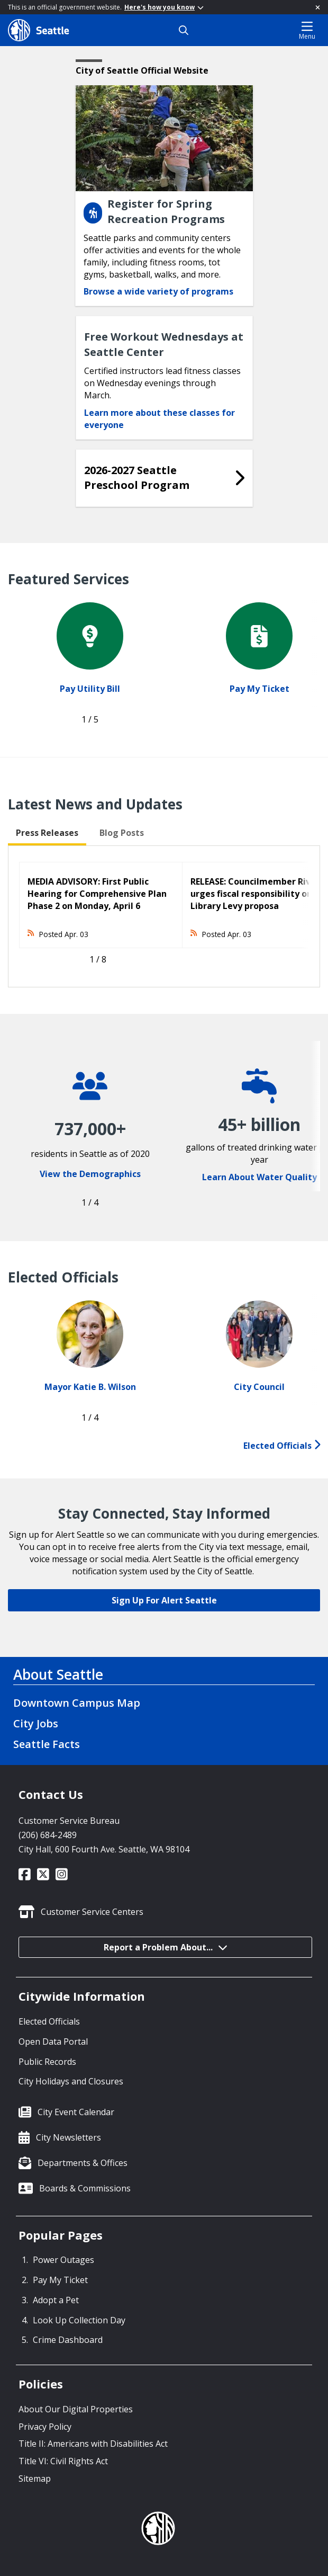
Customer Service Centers (92, 1912)
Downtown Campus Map (76, 1703)
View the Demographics (90, 1174)
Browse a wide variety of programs (158, 291)
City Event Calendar (76, 2112)
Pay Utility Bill (90, 688)
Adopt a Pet (56, 2300)
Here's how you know (164, 7)
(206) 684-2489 (48, 1835)
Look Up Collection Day (79, 2320)
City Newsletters (68, 2137)
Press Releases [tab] (47, 833)
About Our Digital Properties (76, 2409)
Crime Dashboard (68, 2340)
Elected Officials (282, 1445)
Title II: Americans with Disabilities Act (93, 2443)
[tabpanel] (164, 916)
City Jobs (35, 1723)
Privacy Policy (45, 2426)
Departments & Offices (82, 2163)
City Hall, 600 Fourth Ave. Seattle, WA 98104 (104, 1849)
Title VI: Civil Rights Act (63, 2461)
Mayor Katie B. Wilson (90, 1387)
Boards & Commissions (85, 2188)
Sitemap (35, 2478)
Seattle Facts (46, 1744)
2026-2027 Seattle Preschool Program (136, 478)
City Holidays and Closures (71, 2081)
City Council (259, 1387)
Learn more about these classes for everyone (159, 419)
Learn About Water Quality (259, 1177)
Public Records (47, 2061)
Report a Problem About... (165, 1947)
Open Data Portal (53, 2041)
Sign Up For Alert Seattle (164, 1600)
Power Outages (63, 2260)
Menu (307, 30)
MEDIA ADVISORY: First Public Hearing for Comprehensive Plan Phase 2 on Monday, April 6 (97, 894)
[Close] (317, 7)
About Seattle (58, 1674)
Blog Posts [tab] (121, 833)
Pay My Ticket (259, 688)
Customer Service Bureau (69, 1820)
